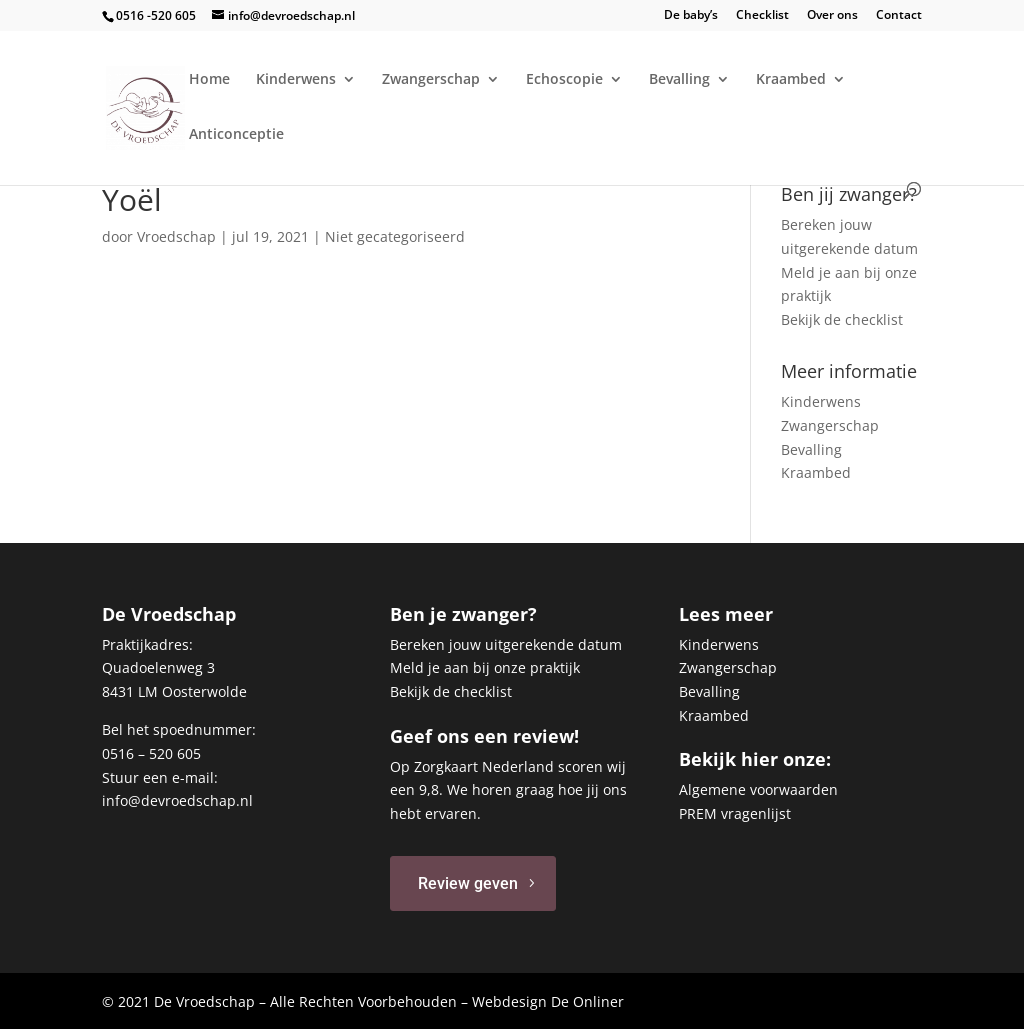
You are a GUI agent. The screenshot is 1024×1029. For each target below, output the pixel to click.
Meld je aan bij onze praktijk (485, 667)
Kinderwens (296, 80)
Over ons (832, 16)
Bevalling (679, 80)
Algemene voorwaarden (758, 789)
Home (209, 80)
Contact (899, 16)
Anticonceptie (236, 135)
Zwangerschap (431, 80)
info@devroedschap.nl (177, 800)
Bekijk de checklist (842, 319)
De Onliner (587, 1001)
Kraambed (791, 80)
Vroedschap (176, 236)
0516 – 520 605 (151, 753)
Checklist (762, 16)
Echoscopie (564, 80)
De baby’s (691, 16)
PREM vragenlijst (735, 813)
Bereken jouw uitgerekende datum (506, 644)
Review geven (468, 883)
